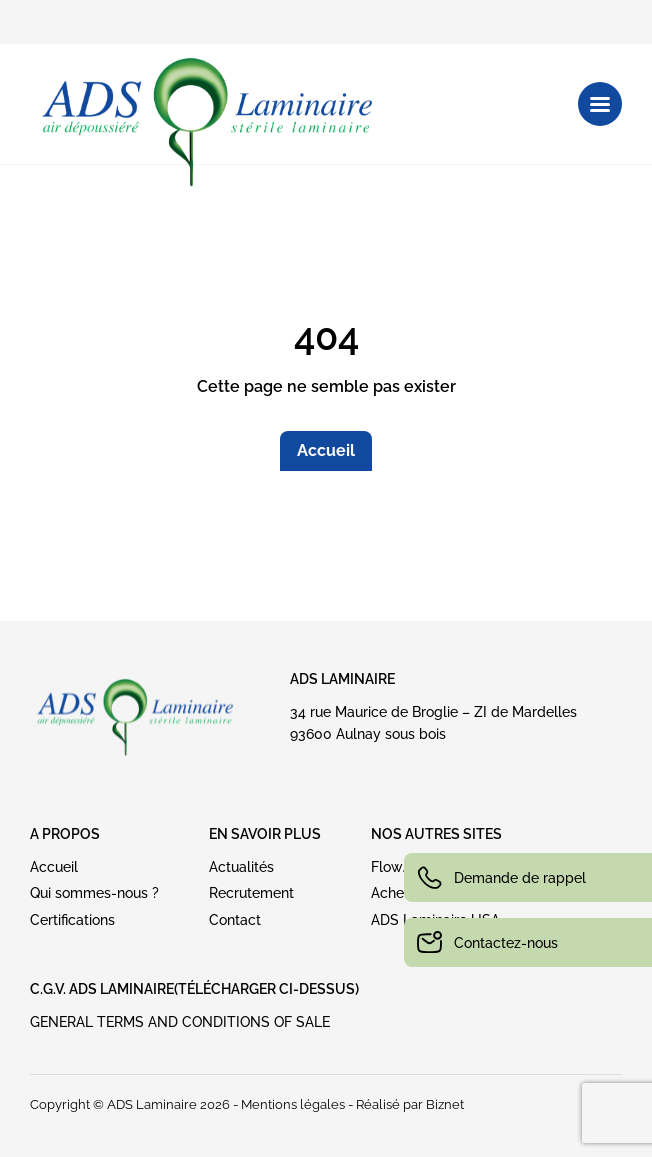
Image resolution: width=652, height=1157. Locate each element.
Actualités (241, 867)
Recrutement (251, 893)
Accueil (326, 450)
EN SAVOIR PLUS (265, 834)
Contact (235, 920)
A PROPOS (65, 834)
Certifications (72, 920)
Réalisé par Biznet (410, 1104)
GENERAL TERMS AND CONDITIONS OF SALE (180, 1022)
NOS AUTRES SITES (436, 834)
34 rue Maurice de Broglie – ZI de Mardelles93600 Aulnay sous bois (433, 723)
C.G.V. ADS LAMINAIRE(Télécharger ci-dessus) (194, 989)
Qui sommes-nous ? (94, 893)
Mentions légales (293, 1104)
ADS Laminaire (342, 679)
